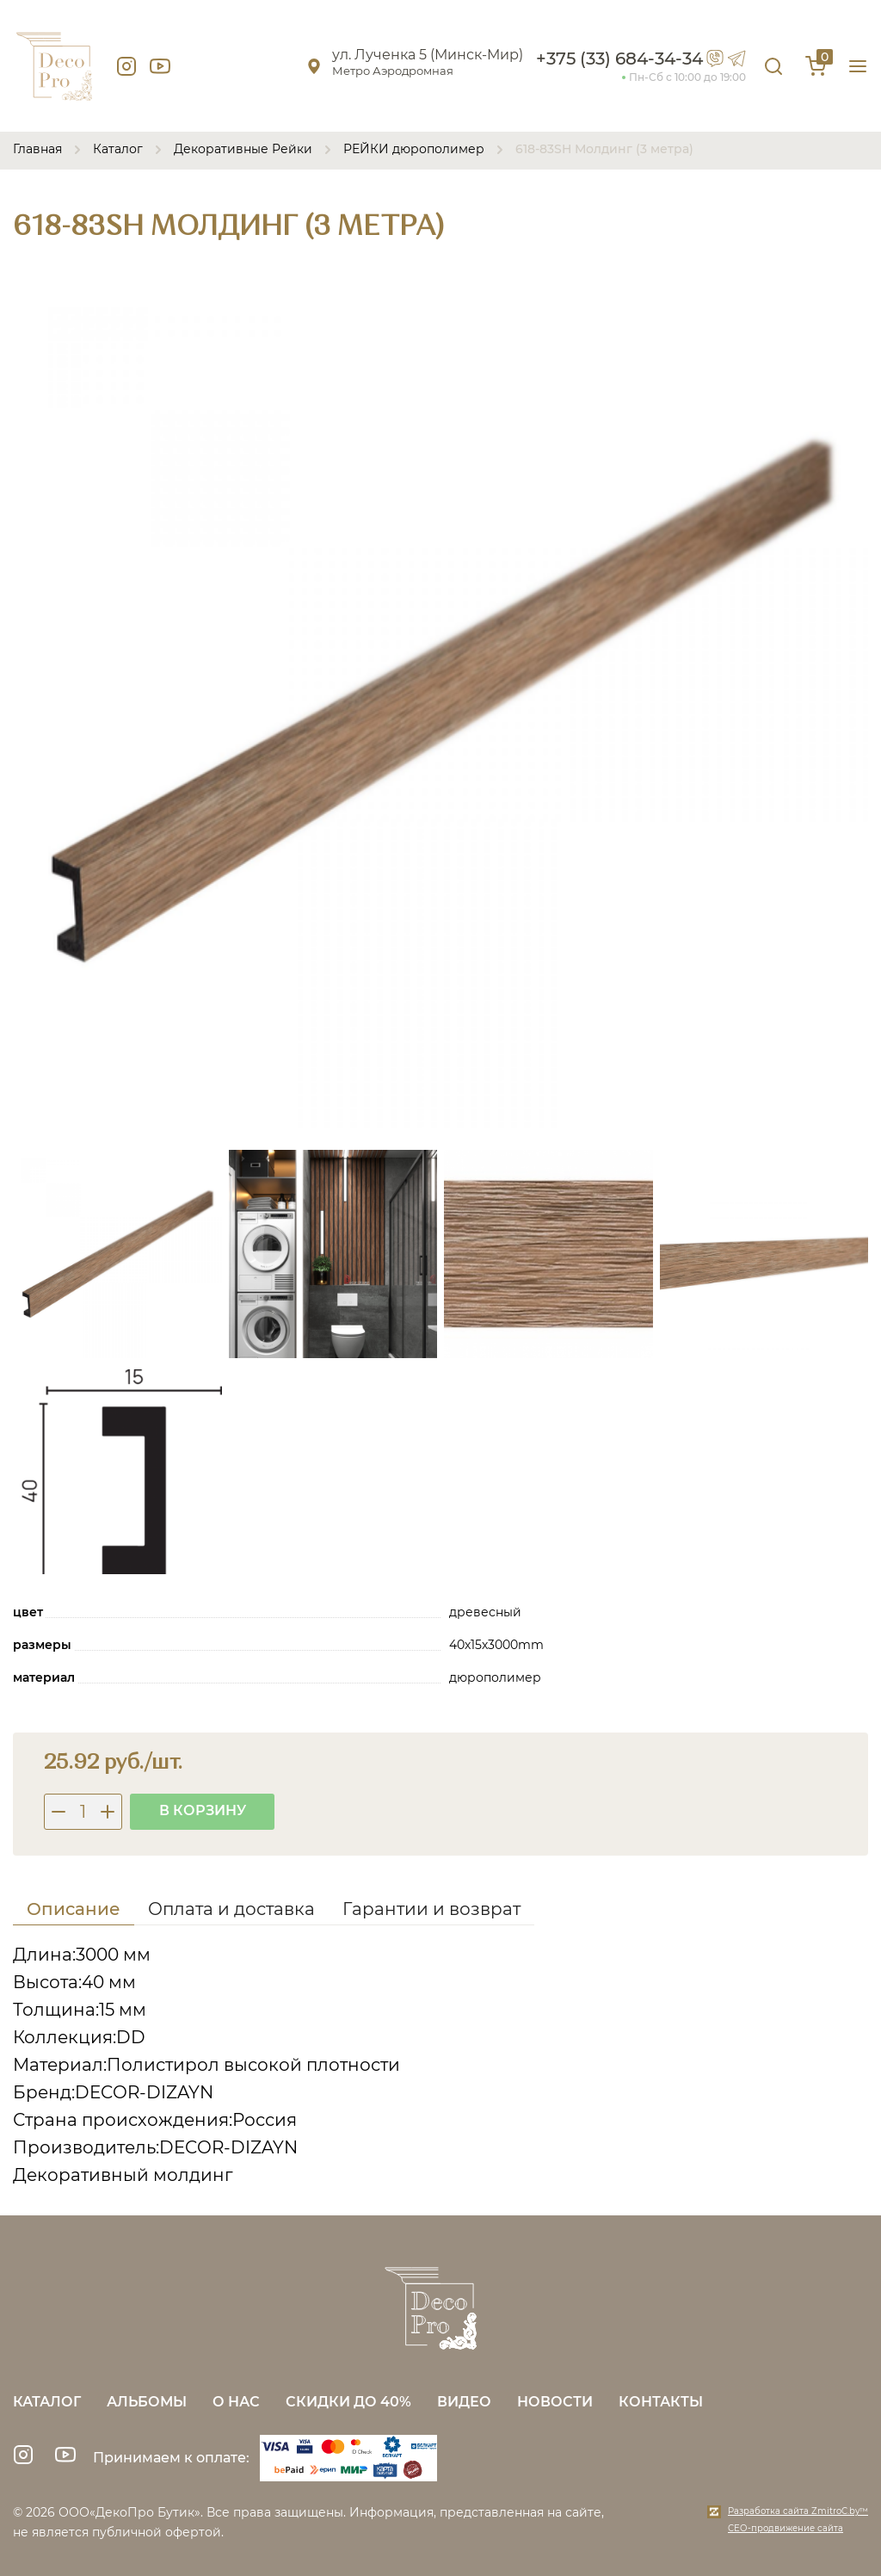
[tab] (73, 1912)
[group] (440, 700)
